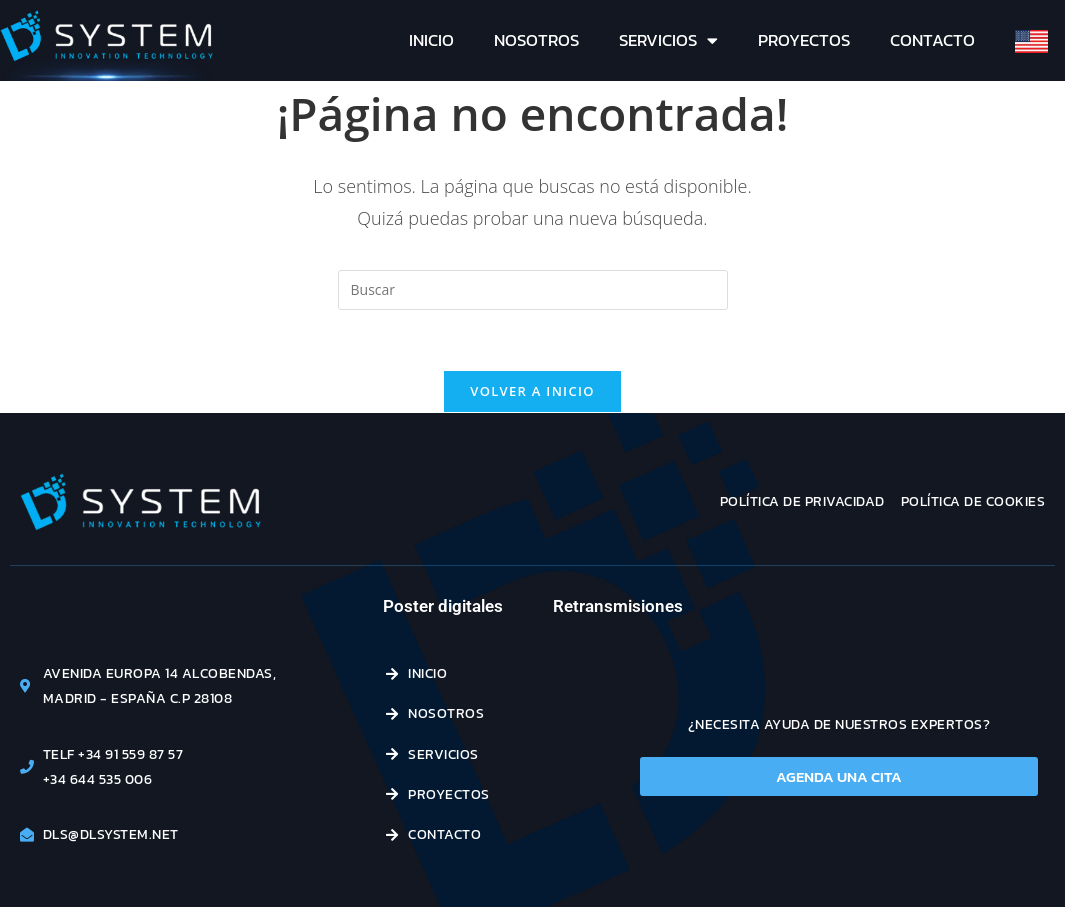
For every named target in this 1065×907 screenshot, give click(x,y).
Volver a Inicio (532, 391)
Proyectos (804, 40)
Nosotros (536, 40)
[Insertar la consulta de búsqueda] (533, 290)
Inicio (431, 40)
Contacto (932, 40)
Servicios (668, 40)
